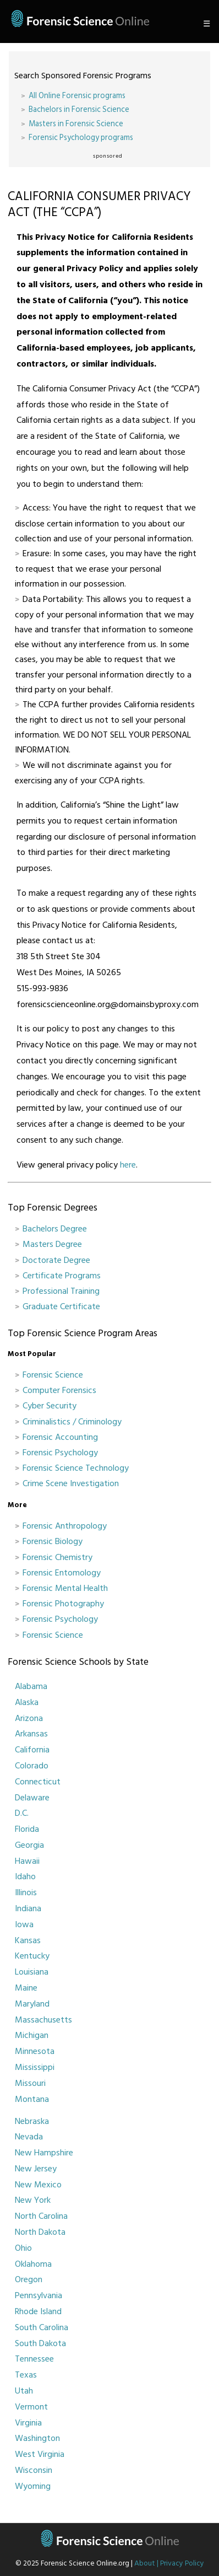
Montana (32, 2099)
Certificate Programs (62, 1275)
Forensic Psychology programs (81, 137)
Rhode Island (38, 2311)
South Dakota (40, 2343)
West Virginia (39, 2454)
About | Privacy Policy (169, 2563)
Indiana (28, 1908)
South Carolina (41, 2327)
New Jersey (36, 2168)
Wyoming (33, 2486)
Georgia (29, 1845)
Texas (26, 2375)
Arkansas (31, 1734)
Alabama (31, 1686)
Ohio (23, 2248)
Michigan (31, 2035)
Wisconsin (33, 2470)
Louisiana (31, 1972)
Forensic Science (53, 1375)
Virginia (28, 2423)
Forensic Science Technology (76, 1468)
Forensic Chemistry (57, 1557)
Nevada (29, 2136)
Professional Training (61, 1291)
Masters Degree (52, 1244)
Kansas (28, 1940)
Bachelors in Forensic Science (79, 109)
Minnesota (34, 2051)
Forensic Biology (53, 1541)
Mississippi (34, 2067)
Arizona (29, 1718)
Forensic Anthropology (65, 1526)
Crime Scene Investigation (71, 1483)
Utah (24, 2391)
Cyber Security (49, 1406)
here (128, 1165)
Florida (27, 1829)
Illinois (26, 1892)
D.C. (22, 1813)
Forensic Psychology (60, 1452)
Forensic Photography (63, 1603)
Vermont (31, 2407)
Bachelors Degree (55, 1229)
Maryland (32, 2004)
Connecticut (38, 1781)
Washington (37, 2438)
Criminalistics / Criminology (72, 1422)
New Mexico (38, 2184)
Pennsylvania (38, 2295)
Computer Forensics (59, 1390)
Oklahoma (33, 2264)
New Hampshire (44, 2152)
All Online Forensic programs (77, 95)
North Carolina (41, 2216)
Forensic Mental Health (65, 1588)
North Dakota (40, 2232)
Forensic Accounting (60, 1437)
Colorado (31, 1765)
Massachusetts (43, 2020)
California (32, 1750)
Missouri (30, 2083)
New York (33, 2200)
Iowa (24, 1924)
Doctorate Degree (56, 1260)
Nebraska (32, 2121)
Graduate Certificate (61, 1306)
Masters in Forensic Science (76, 123)
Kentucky (32, 1956)
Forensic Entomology (62, 1573)
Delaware (32, 1797)
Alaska (27, 1702)
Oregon (28, 2279)
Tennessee (34, 2359)
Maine (26, 1988)
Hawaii (27, 1861)
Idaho (25, 1876)
